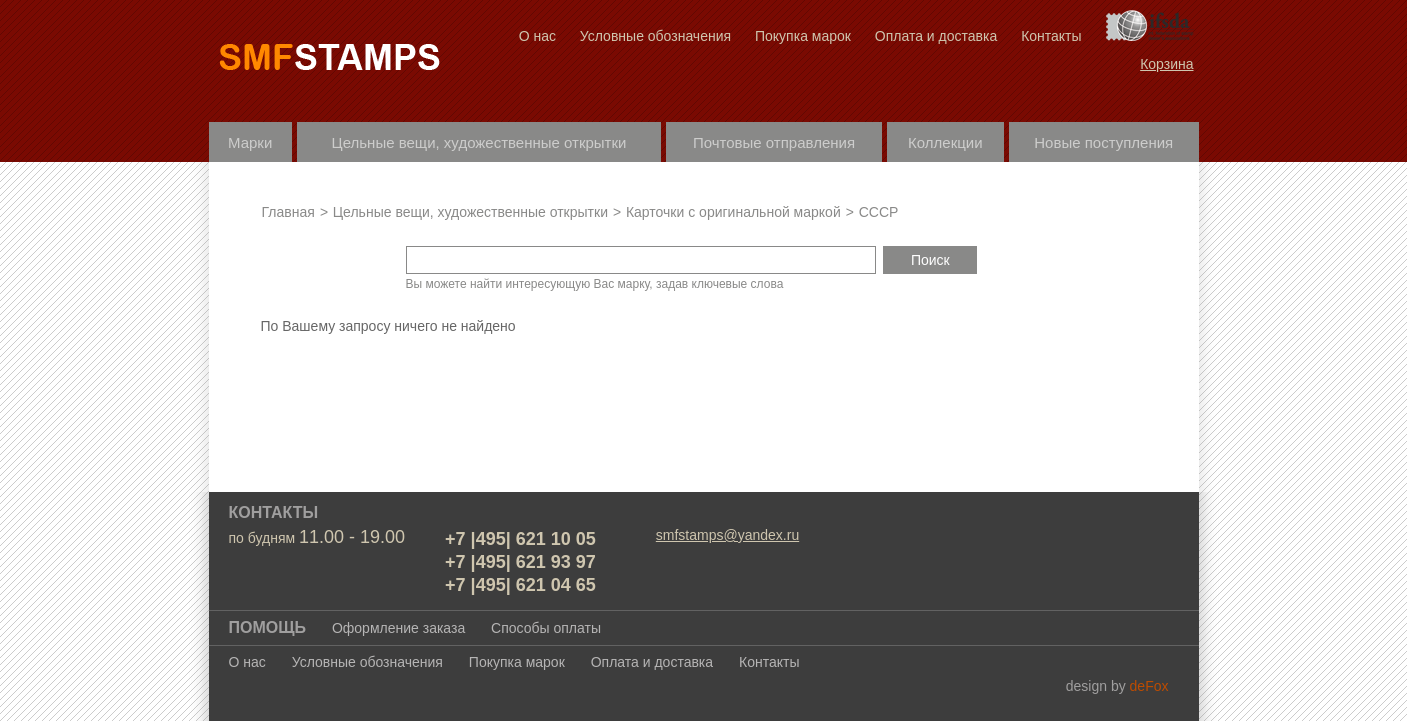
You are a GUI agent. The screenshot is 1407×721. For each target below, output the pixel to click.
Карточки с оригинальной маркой (733, 212)
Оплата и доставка (936, 36)
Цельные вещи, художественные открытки (479, 142)
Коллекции (945, 142)
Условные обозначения (655, 36)
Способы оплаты (546, 628)
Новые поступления (1103, 142)
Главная (288, 212)
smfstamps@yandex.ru (727, 535)
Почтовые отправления (774, 142)
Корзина (1166, 64)
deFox (1149, 686)
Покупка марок (803, 36)
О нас (537, 36)
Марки (250, 142)
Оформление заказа (398, 628)
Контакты (1051, 36)
